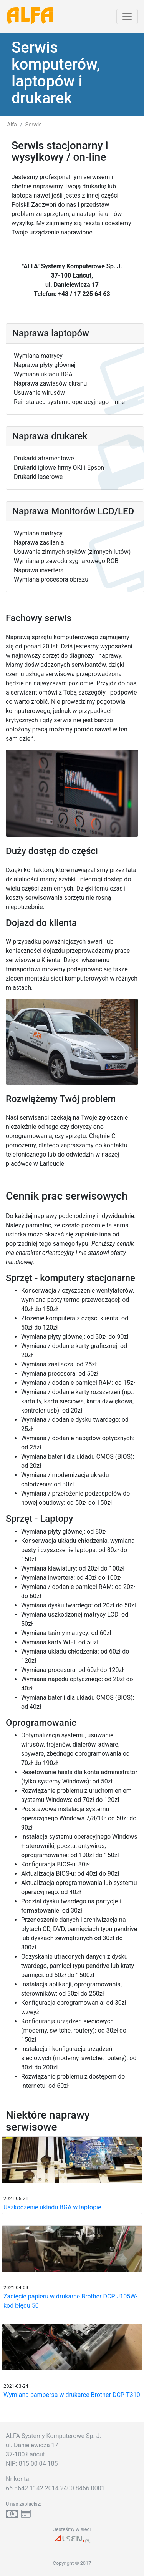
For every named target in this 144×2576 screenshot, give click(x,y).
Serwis (33, 124)
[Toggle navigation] (127, 16)
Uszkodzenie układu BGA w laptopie (52, 2207)
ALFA (30, 16)
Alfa (12, 124)
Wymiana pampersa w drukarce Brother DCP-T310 (71, 2394)
